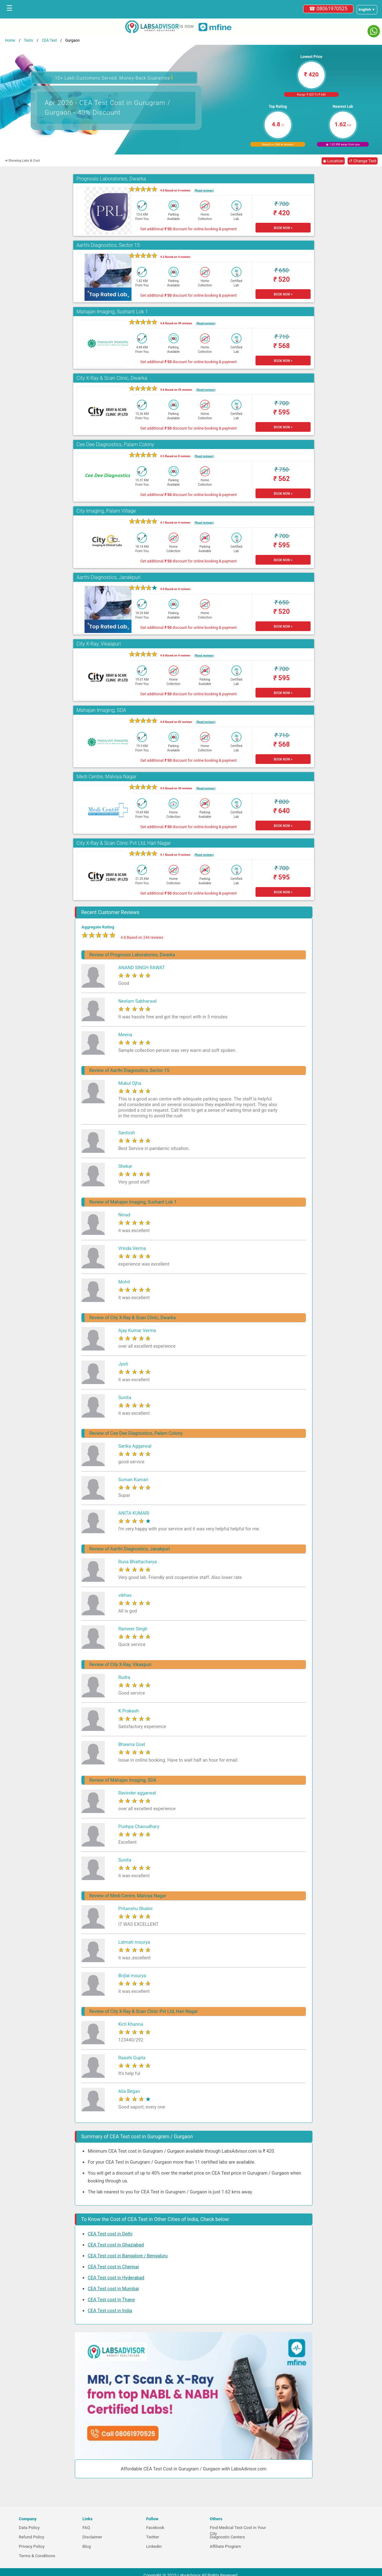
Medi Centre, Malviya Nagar (106, 777)
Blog (86, 2546)
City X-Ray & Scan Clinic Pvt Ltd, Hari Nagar (123, 843)
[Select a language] (367, 9)
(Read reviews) (204, 190)
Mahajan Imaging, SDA (101, 710)
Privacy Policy (31, 2546)
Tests (28, 40)
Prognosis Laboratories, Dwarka (111, 179)
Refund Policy (31, 2537)
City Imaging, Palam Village (106, 511)
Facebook (155, 2527)
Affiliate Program (225, 2546)
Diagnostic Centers (227, 2537)
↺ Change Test (362, 161)
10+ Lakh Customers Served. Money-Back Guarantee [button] (114, 77)
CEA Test (49, 40)
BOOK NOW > (283, 228)
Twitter (152, 2537)
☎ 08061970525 (328, 9)
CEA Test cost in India (110, 2310)
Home (10, 40)
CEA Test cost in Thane (111, 2299)
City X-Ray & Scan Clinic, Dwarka (111, 378)
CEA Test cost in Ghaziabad (116, 2245)
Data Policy (29, 2527)
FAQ (86, 2527)
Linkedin (154, 2546)
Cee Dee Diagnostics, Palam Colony (115, 444)
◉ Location (333, 161)
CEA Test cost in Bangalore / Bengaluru (128, 2256)
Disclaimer (92, 2537)
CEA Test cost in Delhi (110, 2234)
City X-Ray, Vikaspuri (98, 644)
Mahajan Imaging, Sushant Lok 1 (112, 312)
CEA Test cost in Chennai (113, 2267)
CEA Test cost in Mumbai (113, 2288)
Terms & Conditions (37, 2555)
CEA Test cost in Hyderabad (116, 2278)
